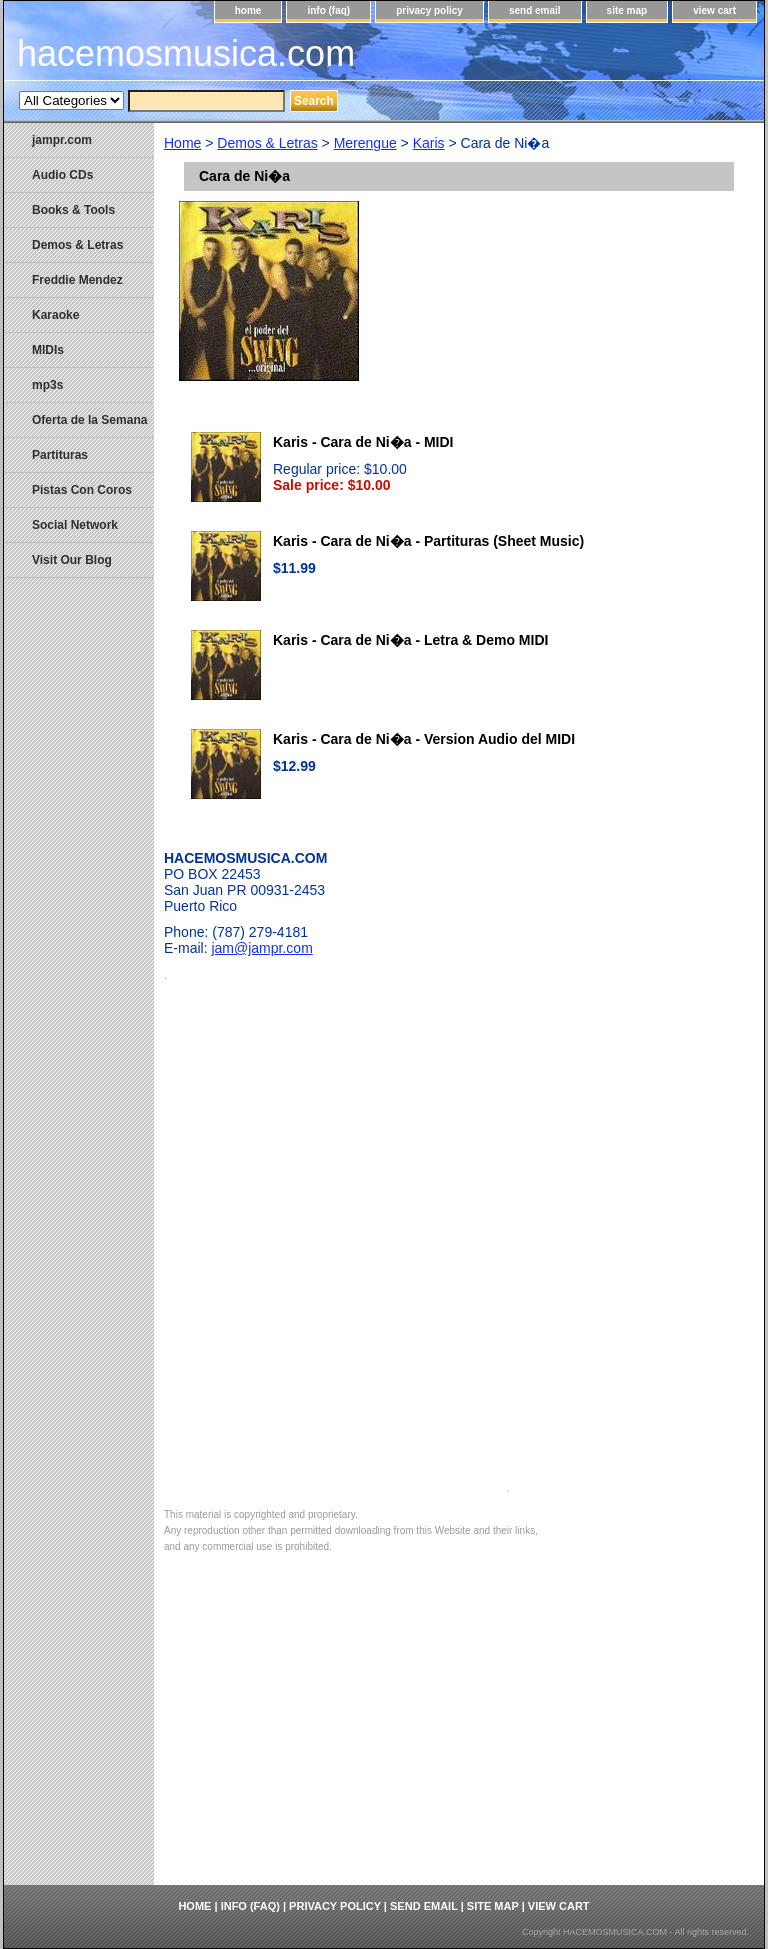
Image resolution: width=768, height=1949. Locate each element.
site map (627, 10)
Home (182, 143)
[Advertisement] (459, 1735)
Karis (429, 143)
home (248, 10)
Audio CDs (62, 175)
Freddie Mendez (77, 280)
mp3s (47, 385)
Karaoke (55, 315)
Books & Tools (73, 210)
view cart (714, 10)
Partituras (60, 455)
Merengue (365, 143)
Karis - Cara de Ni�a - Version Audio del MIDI (424, 739)
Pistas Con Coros (82, 490)
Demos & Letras (267, 143)
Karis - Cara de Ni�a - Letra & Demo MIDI (410, 640)
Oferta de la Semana (89, 420)
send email (535, 10)
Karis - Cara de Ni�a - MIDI (363, 442)
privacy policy (429, 10)
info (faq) (328, 10)
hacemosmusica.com (186, 53)
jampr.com (62, 140)
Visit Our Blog (72, 560)
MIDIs (48, 350)
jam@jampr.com (261, 948)
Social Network (75, 525)
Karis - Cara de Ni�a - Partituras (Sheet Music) (428, 541)
